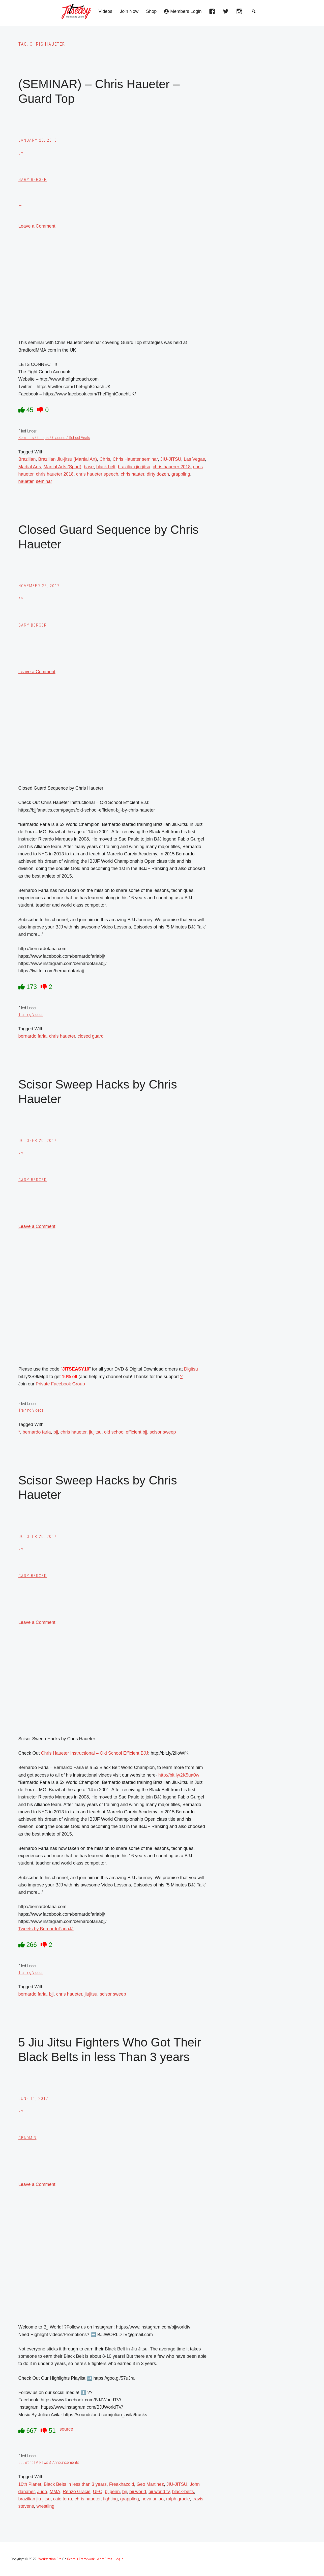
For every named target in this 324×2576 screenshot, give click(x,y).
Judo (42, 2491)
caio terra (62, 2498)
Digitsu (191, 1369)
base (89, 466)
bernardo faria (32, 1036)
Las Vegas (194, 459)
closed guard (91, 1036)
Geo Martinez (150, 2484)
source (66, 2429)
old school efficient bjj (125, 1432)
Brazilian (27, 459)
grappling (180, 474)
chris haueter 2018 (55, 474)
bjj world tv (159, 2491)
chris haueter (62, 1036)
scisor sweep (163, 1432)
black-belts (183, 2491)
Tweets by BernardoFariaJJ (46, 1928)
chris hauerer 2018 (172, 466)
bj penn (112, 2491)
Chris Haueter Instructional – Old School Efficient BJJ (94, 1753)
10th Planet (29, 2484)
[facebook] (213, 12)
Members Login (185, 11)
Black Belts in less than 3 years (75, 2484)
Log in (119, 2559)
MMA (55, 2491)
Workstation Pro (50, 2559)
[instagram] (240, 12)
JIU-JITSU (170, 459)
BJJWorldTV (28, 2462)
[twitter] (227, 12)
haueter (26, 481)
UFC (97, 2491)
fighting (110, 2498)
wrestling (45, 2506)
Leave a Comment (36, 226)
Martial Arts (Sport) (62, 466)
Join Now (129, 11)
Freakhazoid (121, 2484)
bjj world (137, 2491)
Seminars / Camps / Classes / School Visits (54, 437)
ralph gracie (178, 2498)
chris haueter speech (97, 474)
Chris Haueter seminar (135, 459)
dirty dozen (158, 474)
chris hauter (132, 474)
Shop (151, 11)
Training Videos (30, 1014)
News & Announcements (59, 2462)
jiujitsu (95, 1432)
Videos (105, 11)
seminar (44, 481)
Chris (105, 459)
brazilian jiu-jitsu (134, 466)
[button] (253, 11)
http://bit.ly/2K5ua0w (178, 1775)
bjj (55, 1432)
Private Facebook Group (60, 1383)
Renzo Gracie (77, 2491)
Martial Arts (29, 466)
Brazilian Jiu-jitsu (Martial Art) (67, 459)
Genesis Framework (81, 2559)
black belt (105, 466)
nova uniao (152, 2498)
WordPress (104, 2559)
